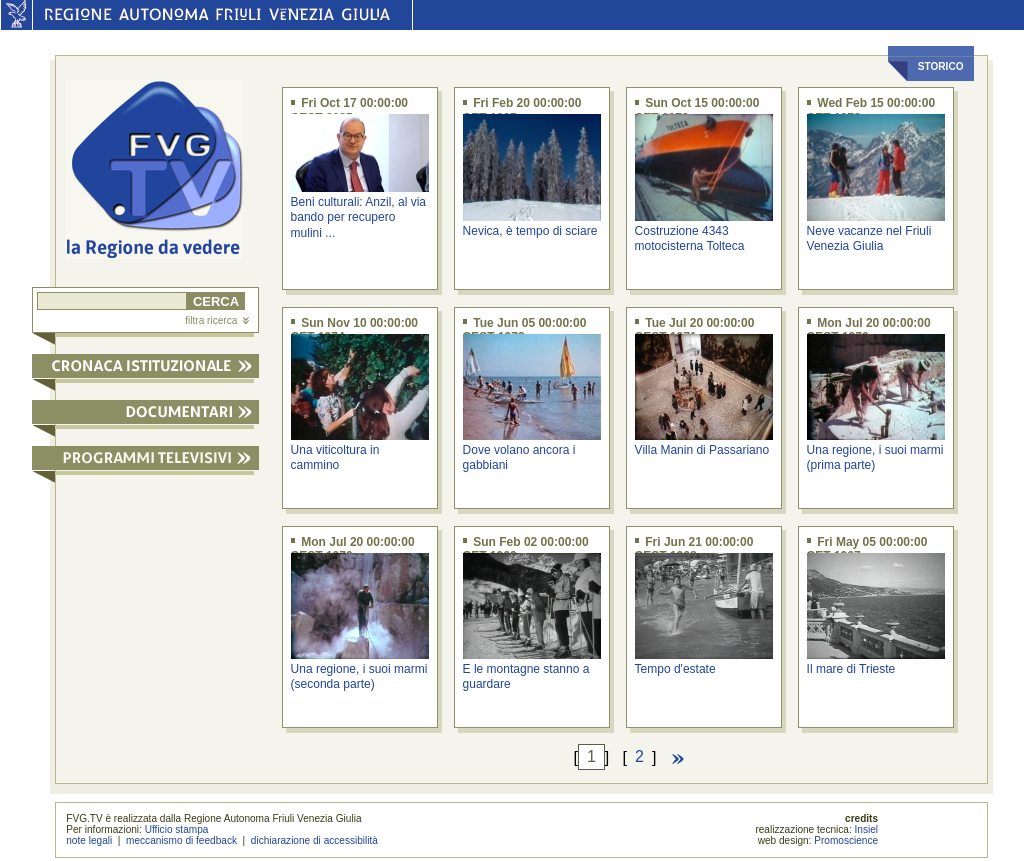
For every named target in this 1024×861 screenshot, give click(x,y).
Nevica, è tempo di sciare (530, 231)
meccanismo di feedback (181, 840)
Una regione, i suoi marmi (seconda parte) (359, 676)
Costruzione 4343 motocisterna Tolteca (690, 238)
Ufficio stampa (177, 829)
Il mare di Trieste (851, 669)
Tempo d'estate (675, 669)
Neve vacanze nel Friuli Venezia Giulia (869, 238)
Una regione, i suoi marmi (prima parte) (875, 457)
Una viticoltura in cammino (335, 457)
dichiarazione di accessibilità (314, 840)
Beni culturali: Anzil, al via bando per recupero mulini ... (358, 217)
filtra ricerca (217, 320)
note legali (89, 840)
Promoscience (846, 840)
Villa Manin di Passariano (702, 450)
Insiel (867, 829)
